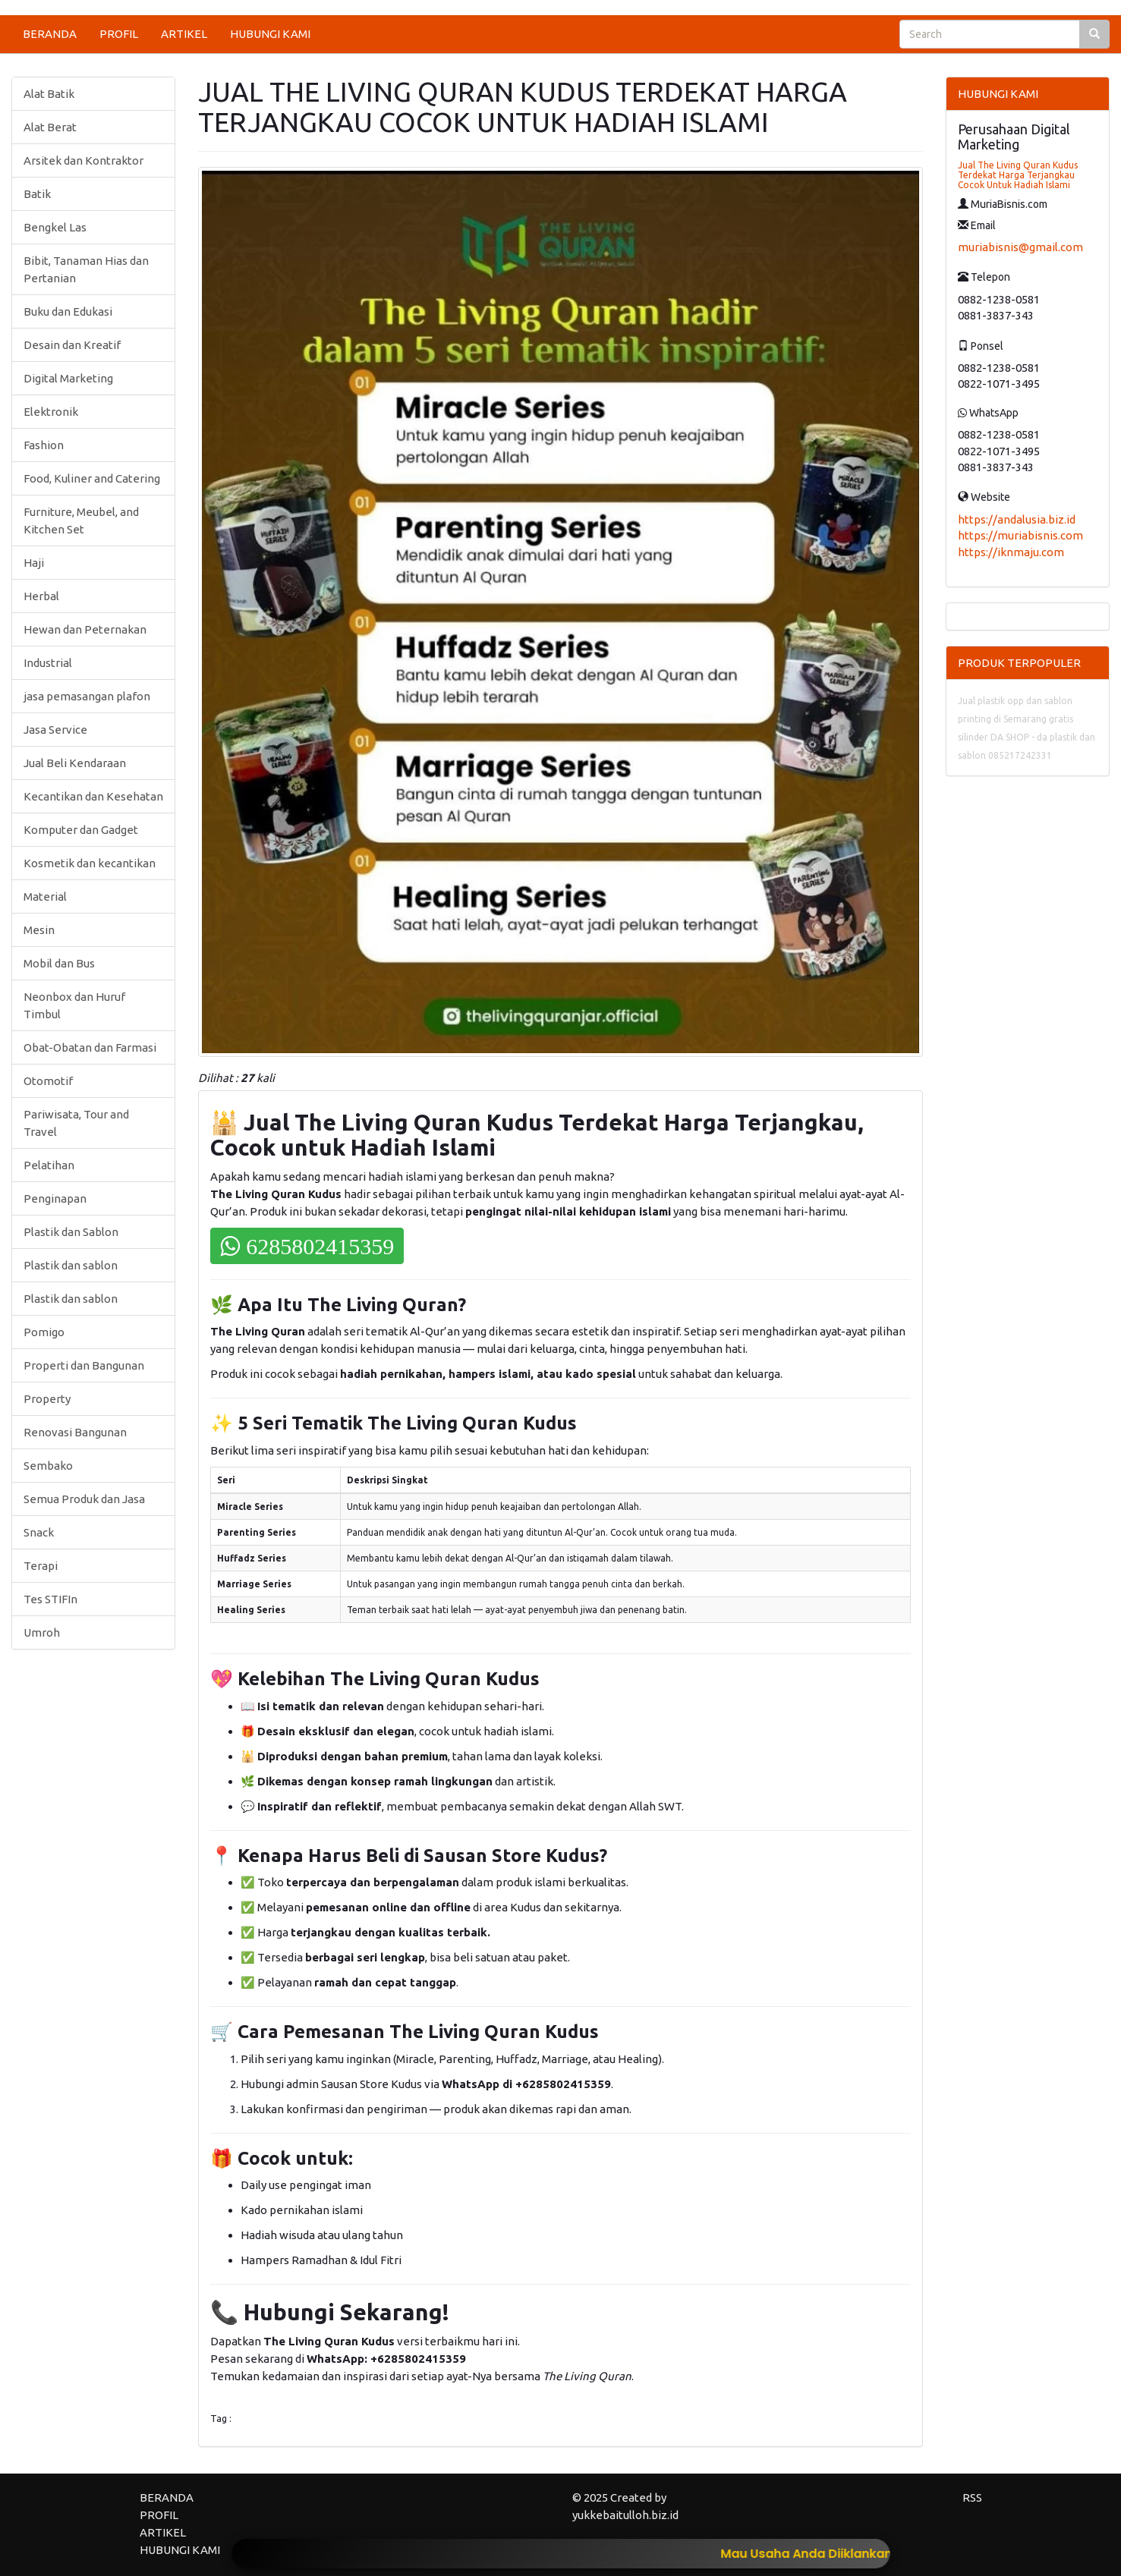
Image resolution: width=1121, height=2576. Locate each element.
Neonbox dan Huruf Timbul (74, 1005)
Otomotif (48, 1080)
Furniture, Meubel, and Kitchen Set (81, 520)
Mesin (39, 929)
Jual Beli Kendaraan (75, 762)
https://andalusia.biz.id (1016, 519)
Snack (39, 1532)
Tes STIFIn (50, 1599)
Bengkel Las (55, 227)
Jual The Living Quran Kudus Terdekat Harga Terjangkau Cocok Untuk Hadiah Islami (1018, 175)
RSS (972, 2497)
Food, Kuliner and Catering (92, 478)
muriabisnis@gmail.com (1020, 247)
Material (45, 896)
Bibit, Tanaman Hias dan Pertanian (86, 269)
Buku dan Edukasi (68, 311)
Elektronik (51, 411)
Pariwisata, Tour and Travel (76, 1123)
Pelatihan (49, 1165)
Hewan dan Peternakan (85, 629)
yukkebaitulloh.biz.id (625, 2514)
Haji (34, 562)
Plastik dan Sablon (71, 1231)
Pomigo (44, 1332)
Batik (37, 193)
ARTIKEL (184, 33)
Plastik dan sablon (71, 1265)
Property (47, 1398)
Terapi (41, 1565)
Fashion (44, 445)
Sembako (48, 1465)
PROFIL (118, 33)
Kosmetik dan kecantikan (90, 863)
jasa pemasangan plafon (87, 696)
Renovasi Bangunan (75, 1432)
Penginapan (55, 1198)
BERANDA (50, 33)
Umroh (42, 1632)
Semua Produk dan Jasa (84, 1498)
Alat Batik (49, 93)
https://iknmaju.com (1011, 552)
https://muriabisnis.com (1020, 535)
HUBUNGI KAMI (270, 33)
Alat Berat (50, 127)
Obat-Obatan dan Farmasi (90, 1047)
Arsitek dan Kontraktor (83, 160)
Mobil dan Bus (59, 963)
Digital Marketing (68, 378)
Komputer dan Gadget (81, 829)
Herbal (41, 596)
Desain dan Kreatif (72, 344)
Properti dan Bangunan (84, 1365)
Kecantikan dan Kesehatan (93, 796)
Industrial (48, 662)
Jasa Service (55, 729)
